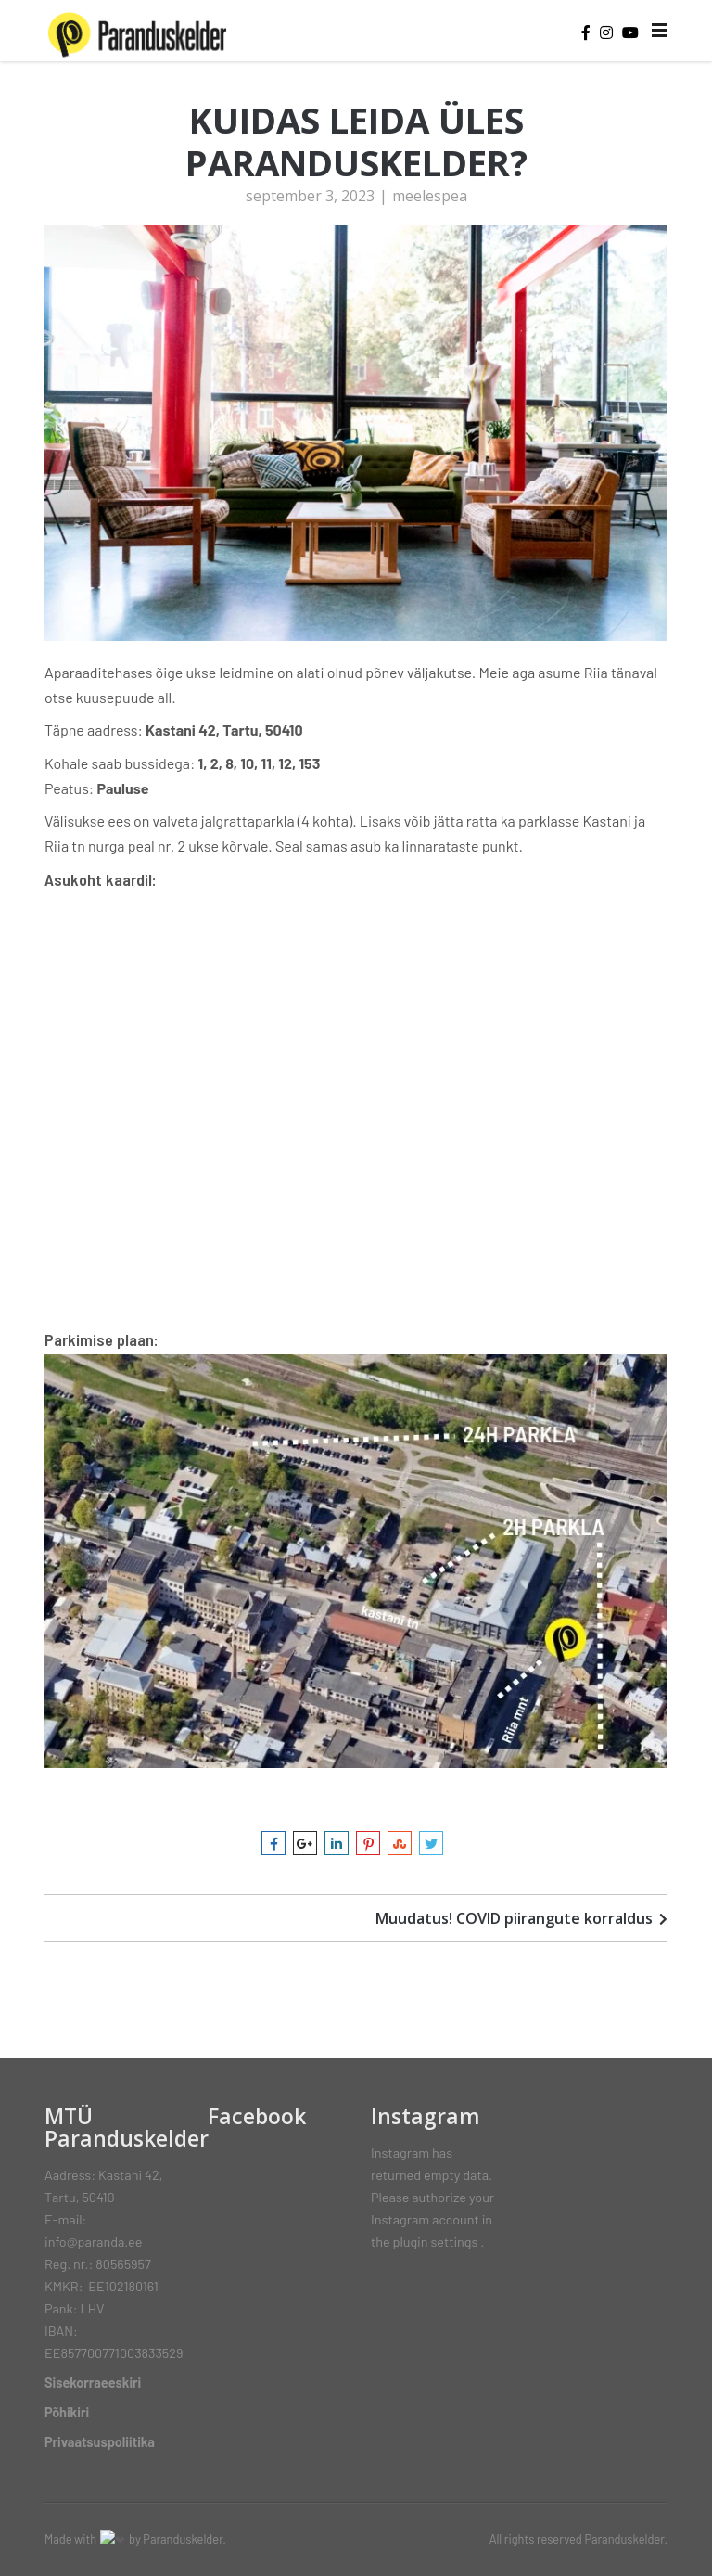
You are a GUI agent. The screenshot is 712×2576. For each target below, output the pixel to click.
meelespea (429, 202)
